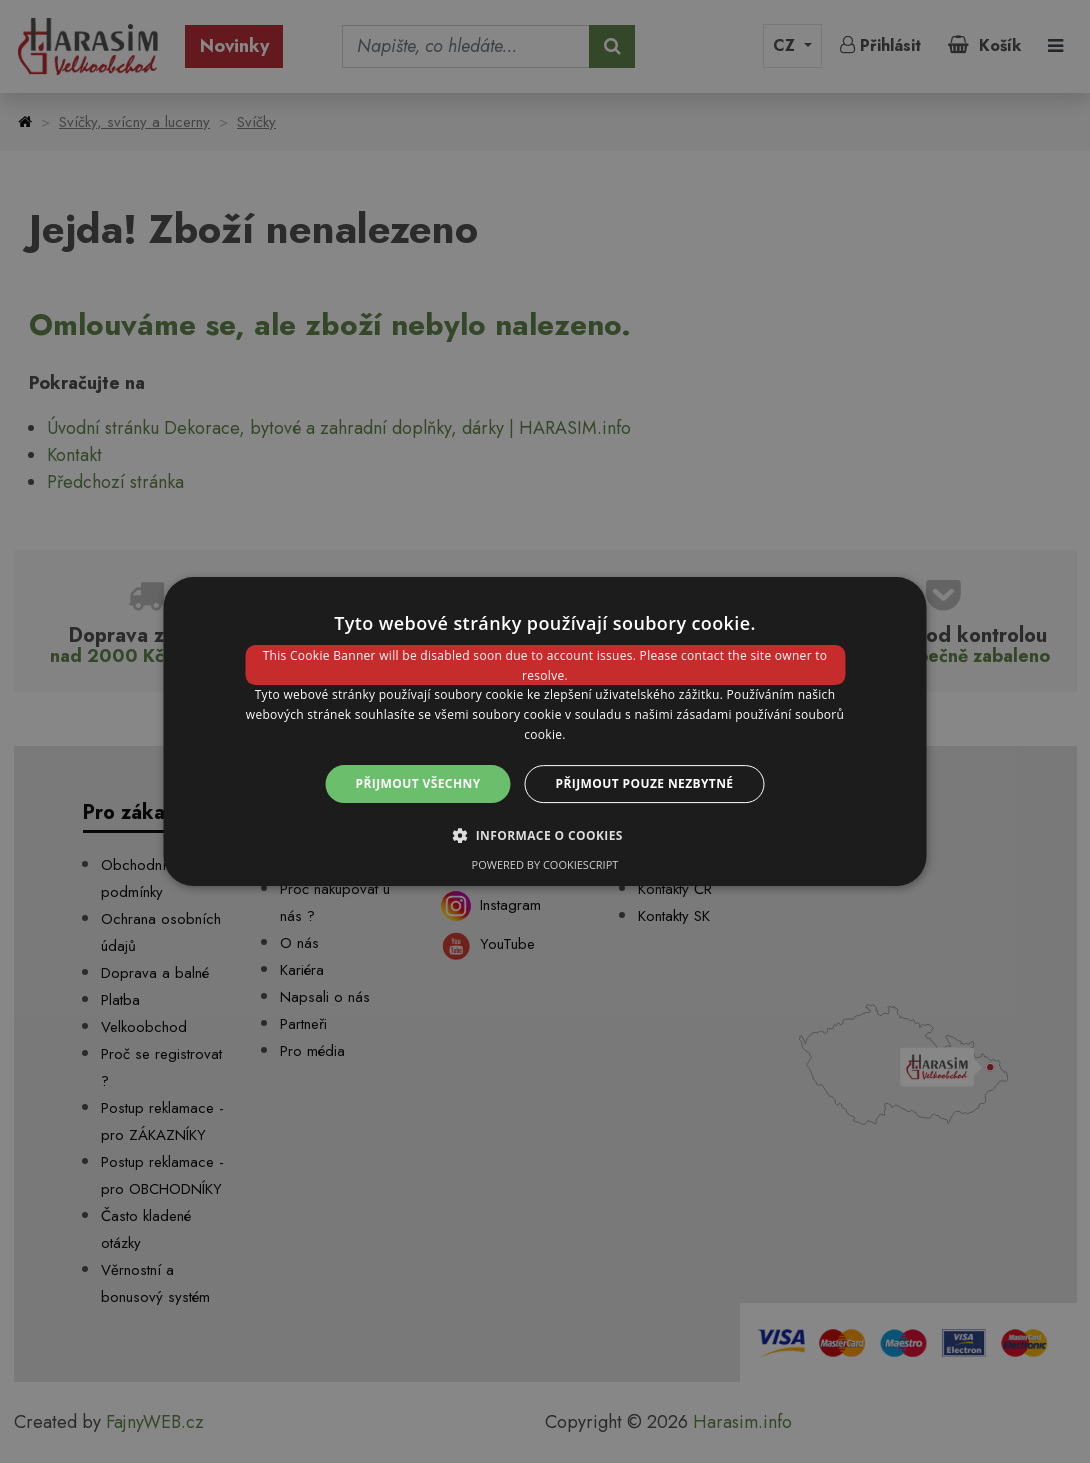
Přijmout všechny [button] (418, 783)
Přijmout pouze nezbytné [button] (645, 783)
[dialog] (545, 732)
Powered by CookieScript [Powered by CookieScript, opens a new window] (545, 864)
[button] (545, 835)
